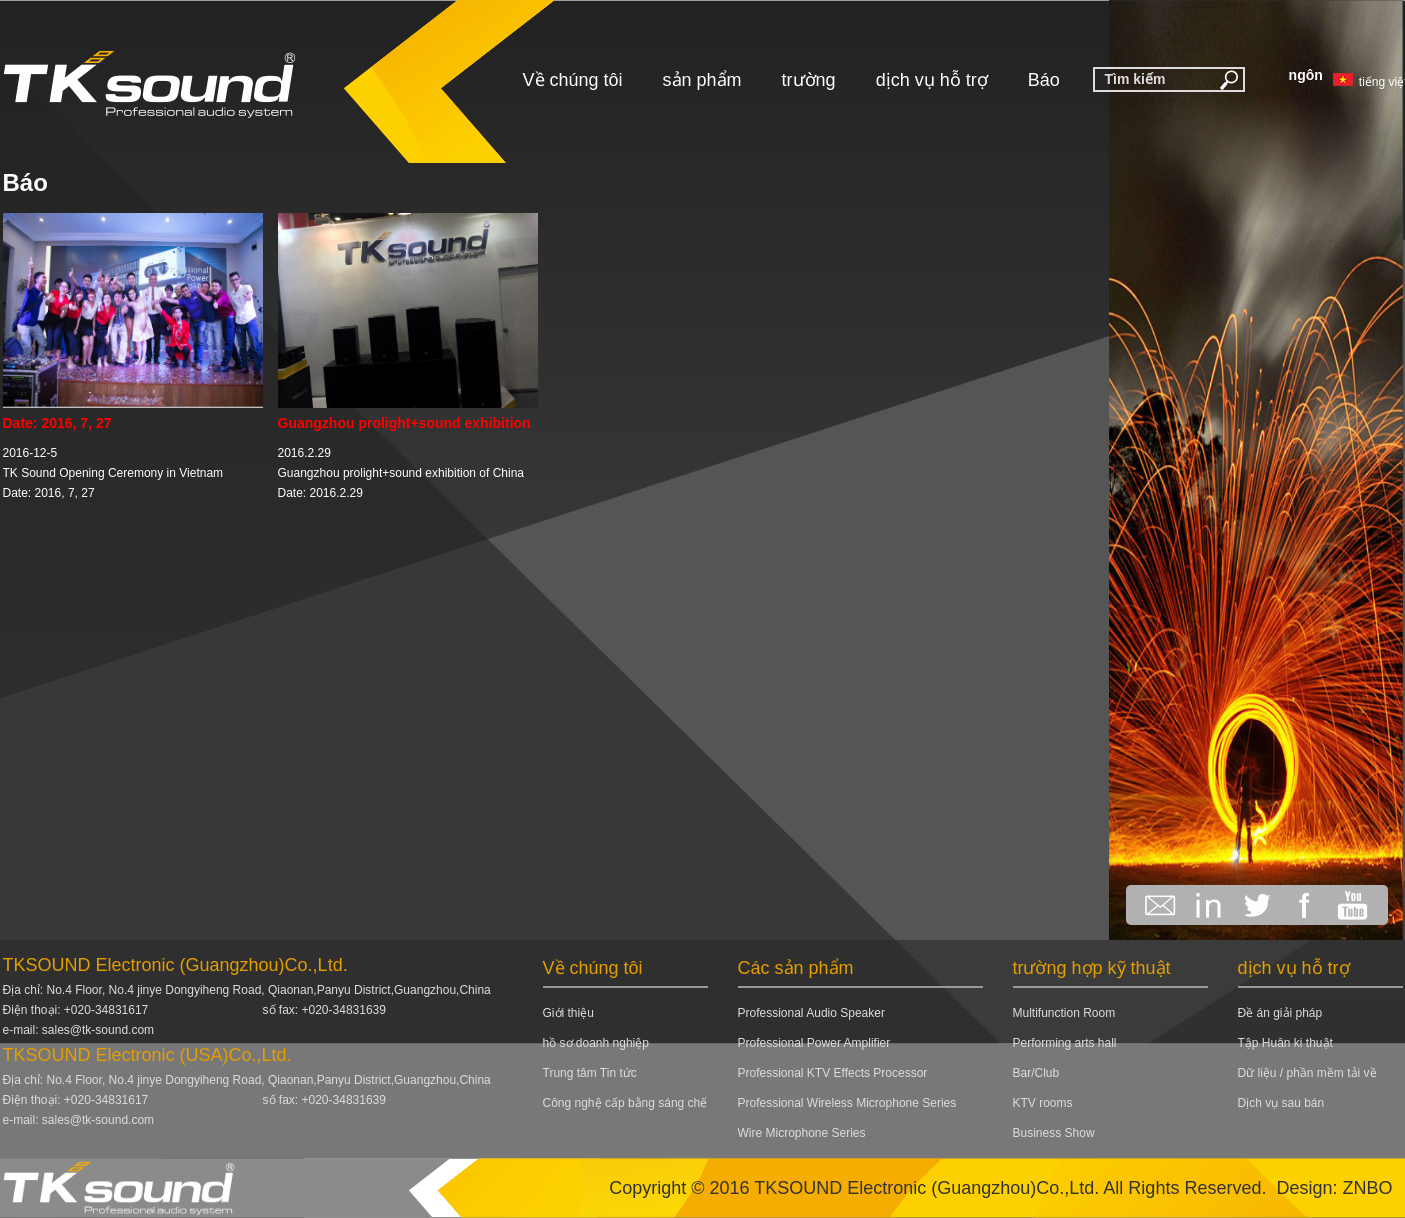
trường (809, 80)
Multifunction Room (1064, 1013)
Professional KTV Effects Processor (833, 1073)
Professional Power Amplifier (814, 1043)
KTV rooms (1043, 1103)
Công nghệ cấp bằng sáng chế (625, 1103)
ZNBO (1367, 1188)
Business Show (1054, 1133)
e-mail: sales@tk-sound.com (79, 1030)
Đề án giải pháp (1280, 1013)
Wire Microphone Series (802, 1133)
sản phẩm (702, 80)
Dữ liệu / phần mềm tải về (1307, 1073)
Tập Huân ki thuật (1285, 1043)
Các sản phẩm (796, 968)
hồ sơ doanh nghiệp (596, 1043)
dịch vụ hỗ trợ (932, 80)
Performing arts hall (1065, 1043)
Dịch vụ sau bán (1281, 1103)
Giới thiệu (568, 1013)
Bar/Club (1036, 1073)
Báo (1044, 80)
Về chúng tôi (573, 80)
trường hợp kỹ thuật (1092, 968)
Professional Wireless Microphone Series (847, 1103)
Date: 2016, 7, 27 (57, 423)
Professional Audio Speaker (811, 1013)
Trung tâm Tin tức (590, 1073)
